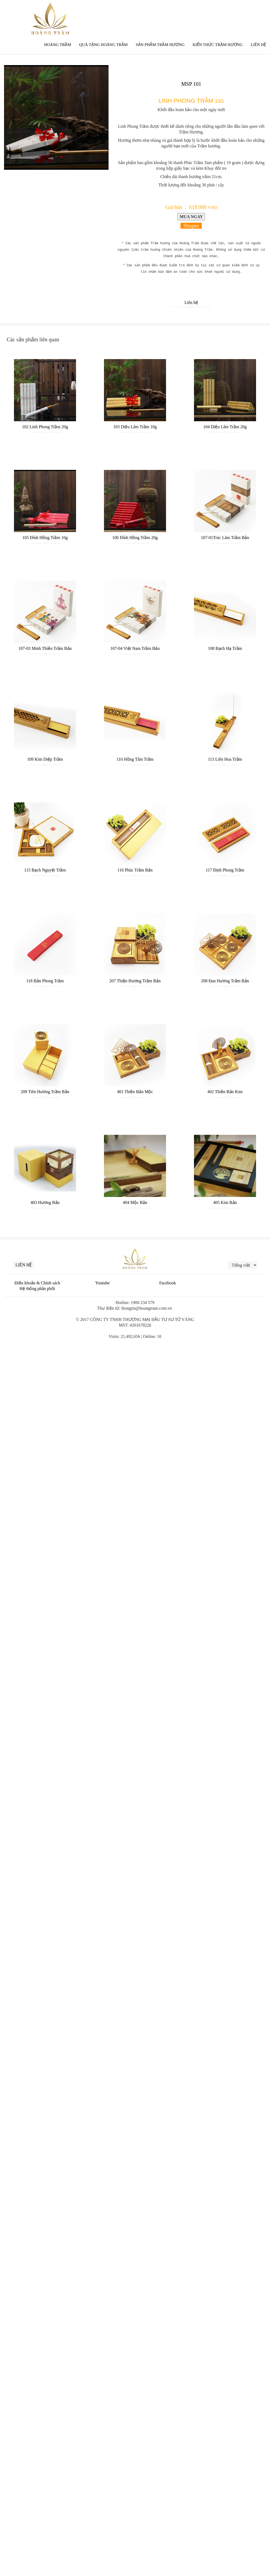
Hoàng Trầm (57, 44)
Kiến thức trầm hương (218, 44)
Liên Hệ (258, 44)
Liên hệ (191, 302)
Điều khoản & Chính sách (37, 1283)
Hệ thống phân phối (37, 1288)
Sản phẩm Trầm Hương (160, 44)
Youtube (102, 1283)
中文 (247, 11)
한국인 (260, 11)
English (232, 11)
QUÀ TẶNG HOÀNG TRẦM (103, 44)
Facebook (167, 1283)
